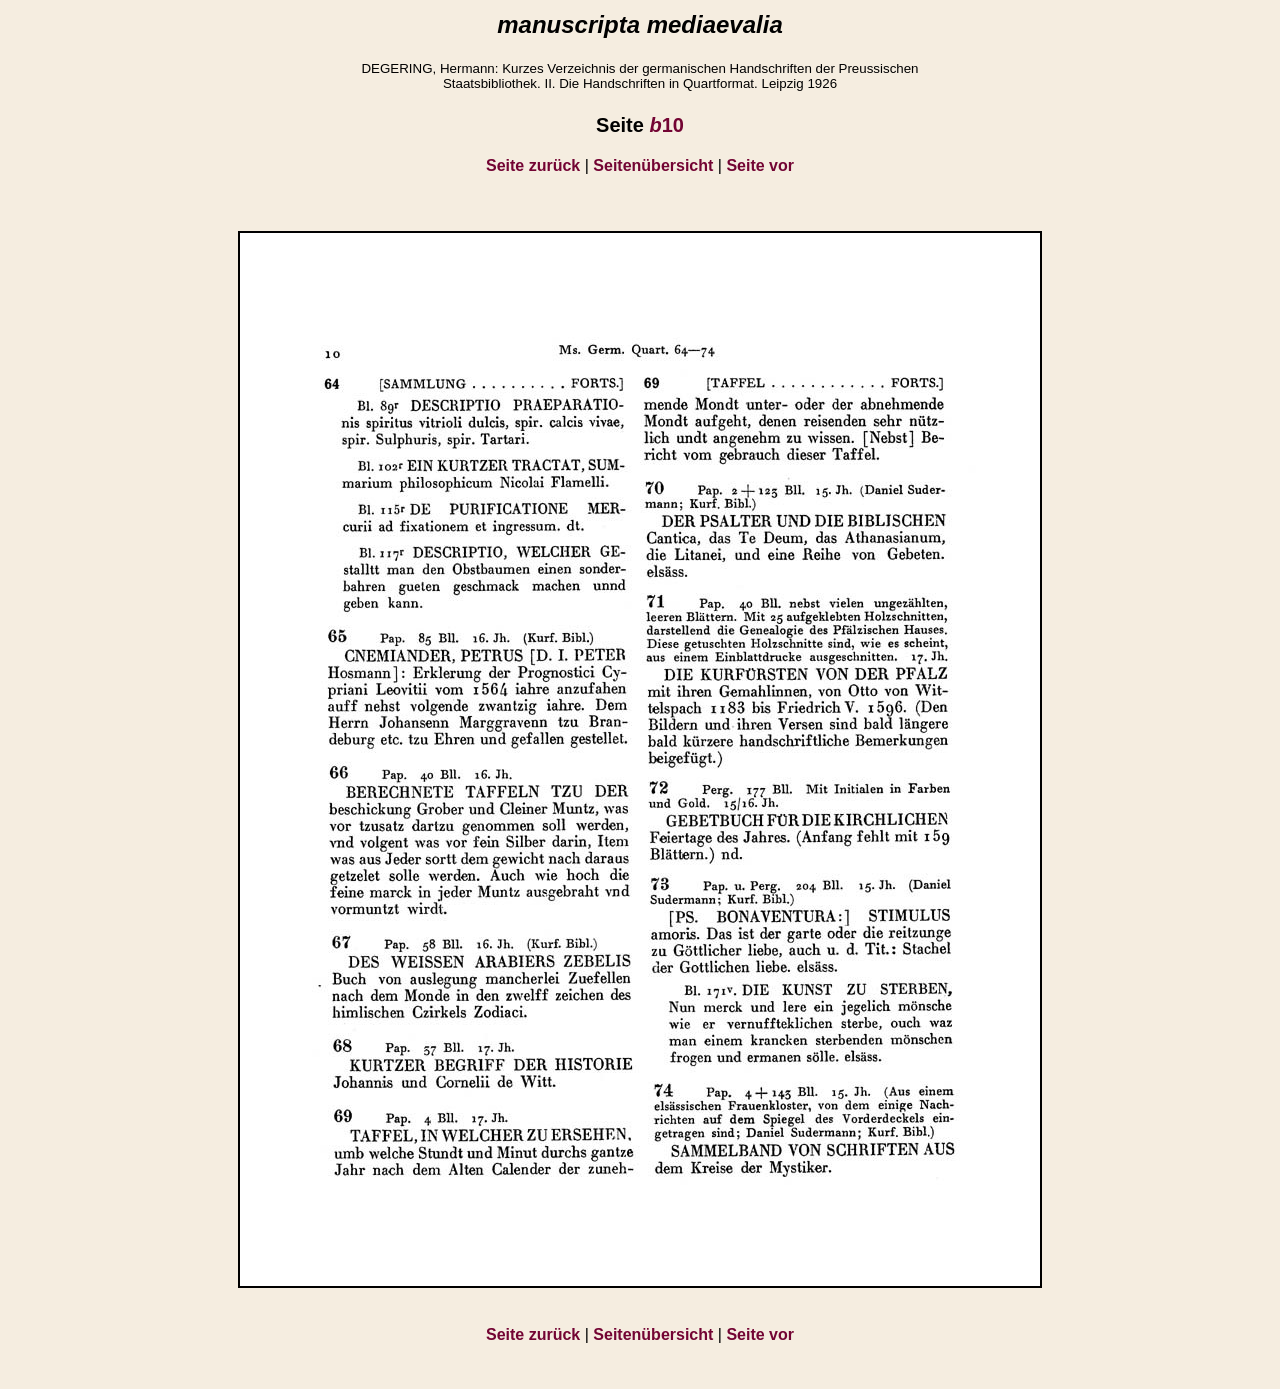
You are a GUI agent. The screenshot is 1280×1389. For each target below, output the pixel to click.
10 (666, 125)
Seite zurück (533, 165)
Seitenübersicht (653, 165)
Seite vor (760, 165)
